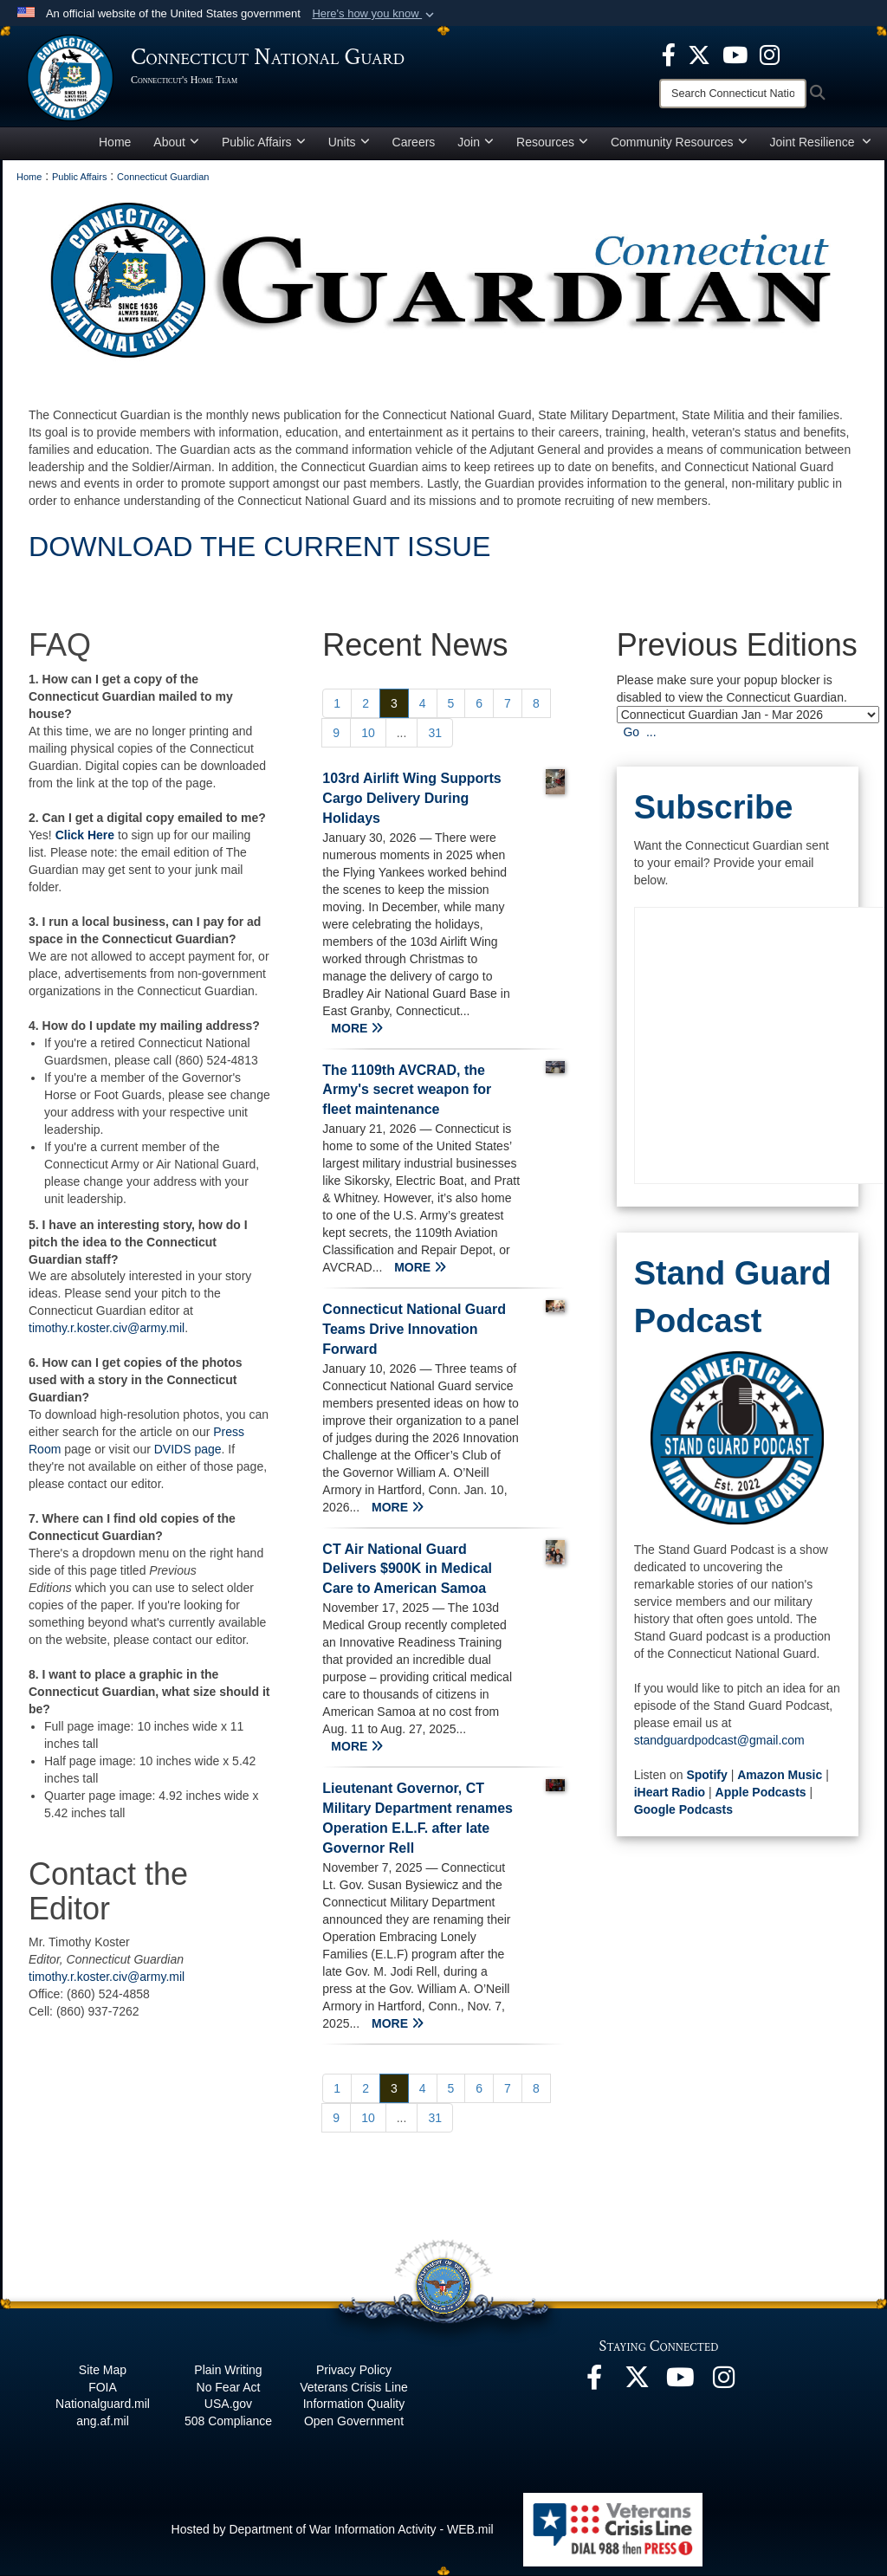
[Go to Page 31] (435, 733)
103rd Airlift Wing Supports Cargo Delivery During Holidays (411, 798)
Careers (414, 142)
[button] (374, 14)
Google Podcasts (683, 1809)
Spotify (706, 1775)
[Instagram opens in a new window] (770, 54)
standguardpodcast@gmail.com (719, 1740)
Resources (552, 142)
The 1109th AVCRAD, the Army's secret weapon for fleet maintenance (406, 1090)
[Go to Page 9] (336, 733)
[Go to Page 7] (507, 703)
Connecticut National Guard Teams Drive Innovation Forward (414, 1329)
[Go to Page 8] (536, 703)
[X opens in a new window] (699, 54)
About (176, 142)
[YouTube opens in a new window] (735, 54)
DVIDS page (188, 1449)
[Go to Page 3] (394, 703)
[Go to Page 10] (368, 733)
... (402, 733)
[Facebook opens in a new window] (669, 54)
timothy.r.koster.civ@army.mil (107, 1328)
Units (349, 142)
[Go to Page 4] (422, 703)
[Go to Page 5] (451, 703)
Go (631, 732)
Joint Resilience (821, 142)
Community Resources (679, 142)
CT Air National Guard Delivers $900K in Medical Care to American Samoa (407, 1569)
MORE (357, 1028)
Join (475, 142)
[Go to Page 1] (337, 703)
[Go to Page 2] (365, 703)
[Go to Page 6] (479, 703)
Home (115, 142)
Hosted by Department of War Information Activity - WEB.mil (333, 2529)
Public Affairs (264, 142)
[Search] (732, 93)
